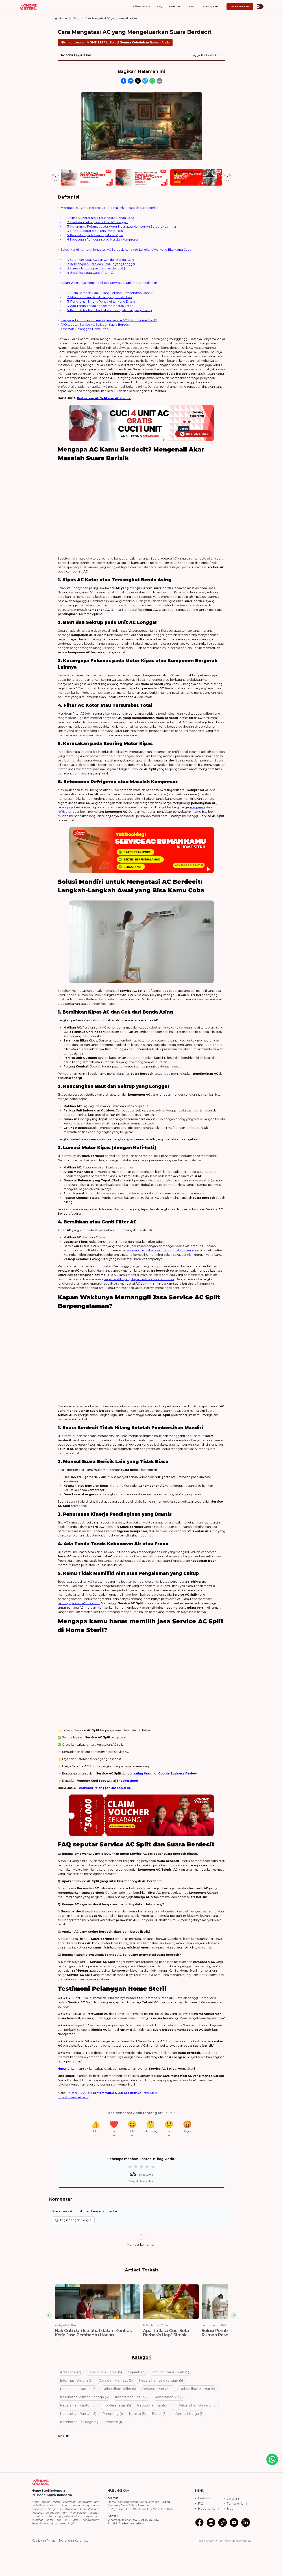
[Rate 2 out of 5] (135, 2166)
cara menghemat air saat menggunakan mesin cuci (162, 1250)
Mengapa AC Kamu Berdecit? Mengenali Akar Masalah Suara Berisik (109, 208)
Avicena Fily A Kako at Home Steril (112, 2093)
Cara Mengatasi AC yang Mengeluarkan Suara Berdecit (113, 18)
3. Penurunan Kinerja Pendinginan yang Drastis (101, 301)
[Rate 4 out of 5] (147, 2166)
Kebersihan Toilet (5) (119, 2389)
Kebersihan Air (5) (169, 2397)
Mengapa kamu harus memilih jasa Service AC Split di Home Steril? (109, 320)
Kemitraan (175, 6)
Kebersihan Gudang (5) (197, 2405)
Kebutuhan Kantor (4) (155, 2405)
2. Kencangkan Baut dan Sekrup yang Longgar (101, 264)
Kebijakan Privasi (44, 2540)
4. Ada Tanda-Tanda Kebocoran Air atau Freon (100, 306)
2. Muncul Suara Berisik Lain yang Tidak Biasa (99, 297)
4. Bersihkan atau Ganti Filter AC (90, 272)
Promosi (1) (113, 2422)
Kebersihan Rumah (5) (78, 2389)
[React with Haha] (132, 2128)
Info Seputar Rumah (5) (170, 2372)
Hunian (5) (137, 2414)
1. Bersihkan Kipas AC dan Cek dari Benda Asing (100, 259)
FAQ (159, 6)
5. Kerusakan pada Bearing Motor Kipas (95, 235)
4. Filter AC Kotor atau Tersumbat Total (95, 231)
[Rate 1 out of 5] (129, 2166)
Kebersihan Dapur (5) (104, 2372)
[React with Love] (114, 2128)
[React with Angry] (187, 2128)
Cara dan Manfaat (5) (116, 2381)
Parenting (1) (113, 2414)
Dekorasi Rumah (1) (158, 2389)
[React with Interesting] (150, 2128)
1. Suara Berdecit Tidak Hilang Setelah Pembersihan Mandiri (110, 293)
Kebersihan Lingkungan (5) (161, 2381)
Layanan (233, 2498)
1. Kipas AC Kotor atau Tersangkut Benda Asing (100, 218)
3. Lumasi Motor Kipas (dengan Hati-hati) (96, 268)
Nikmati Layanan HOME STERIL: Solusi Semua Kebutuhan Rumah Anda (115, 42)
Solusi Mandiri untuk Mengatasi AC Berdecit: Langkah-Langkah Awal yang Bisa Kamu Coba (126, 249)
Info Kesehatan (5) (116, 2405)
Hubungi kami (68, 2068)
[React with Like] (95, 2128)
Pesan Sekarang (240, 6)
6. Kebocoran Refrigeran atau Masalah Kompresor (102, 239)
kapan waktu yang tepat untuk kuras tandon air (139, 1279)
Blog (192, 6)
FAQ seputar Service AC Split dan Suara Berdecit (95, 324)
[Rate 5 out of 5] (153, 2166)
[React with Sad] (169, 2128)
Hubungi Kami (208, 2508)
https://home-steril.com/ (73, 2097)
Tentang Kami (210, 6)
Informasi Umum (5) (76, 2381)
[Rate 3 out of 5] (141, 2166)
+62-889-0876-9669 (146, 2520)
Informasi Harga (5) (188, 2414)
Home (61, 18)
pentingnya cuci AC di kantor (79, 1603)
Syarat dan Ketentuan (74, 2540)
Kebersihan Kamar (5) (197, 2389)
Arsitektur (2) (70, 2372)
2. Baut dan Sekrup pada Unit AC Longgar (97, 222)
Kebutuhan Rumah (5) (78, 2414)
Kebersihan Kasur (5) (132, 2397)
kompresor (197, 807)
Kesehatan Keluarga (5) (79, 2422)
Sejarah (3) (136, 2372)
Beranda (204, 2498)
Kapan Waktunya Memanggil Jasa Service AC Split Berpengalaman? (109, 283)
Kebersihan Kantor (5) (77, 2405)
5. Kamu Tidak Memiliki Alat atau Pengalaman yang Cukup (109, 310)
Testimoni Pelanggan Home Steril (85, 329)
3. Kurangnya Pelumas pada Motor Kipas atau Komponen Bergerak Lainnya (121, 226)
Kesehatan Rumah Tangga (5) (84, 2397)
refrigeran (65, 811)
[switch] (260, 6)
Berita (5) (159, 2414)
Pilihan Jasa (141, 6)
